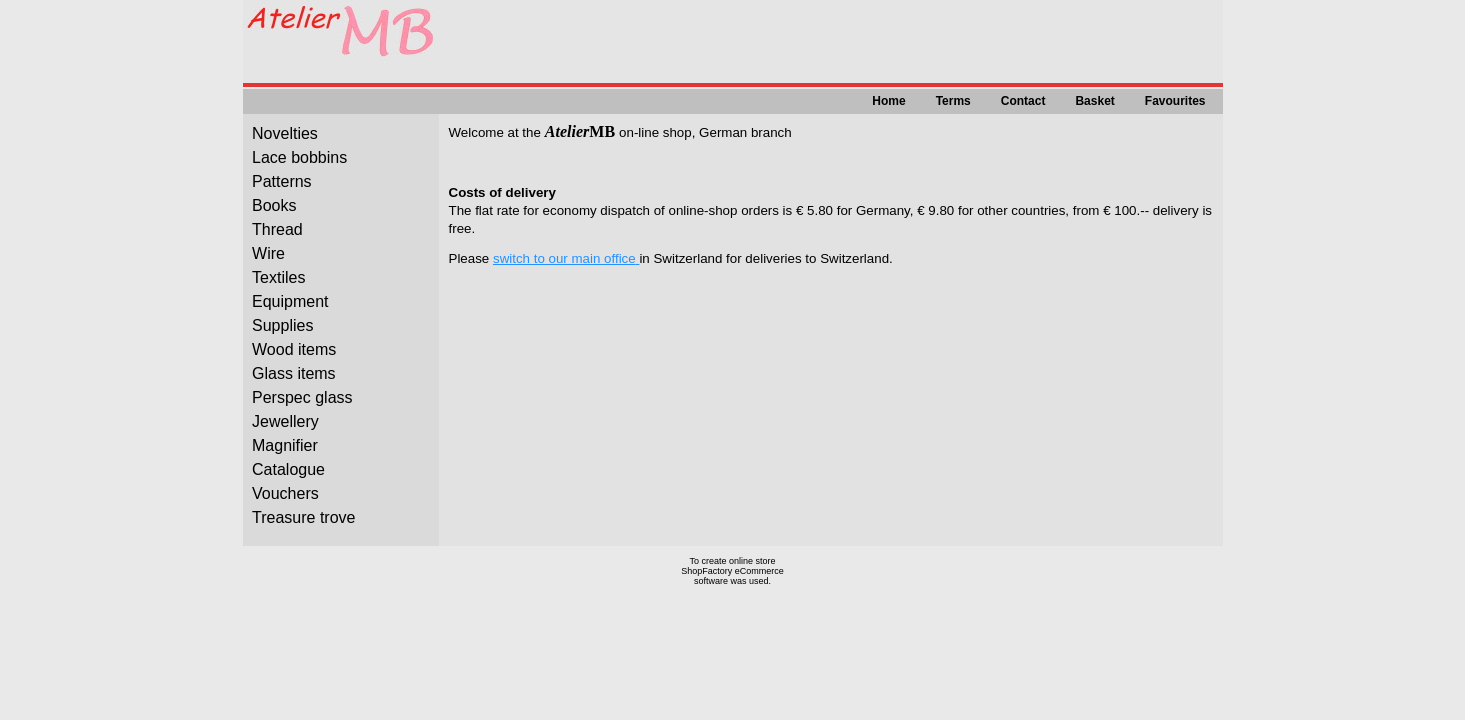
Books (274, 205)
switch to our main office (564, 258)
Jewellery (285, 421)
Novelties (285, 133)
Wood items (294, 349)
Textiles (278, 277)
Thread (277, 229)
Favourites (1175, 101)
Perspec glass (302, 397)
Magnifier (285, 445)
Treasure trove (303, 517)
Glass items (294, 373)
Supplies (282, 325)
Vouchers (285, 493)
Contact (1023, 101)
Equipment (290, 301)
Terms (953, 101)
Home (888, 101)
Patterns (282, 181)
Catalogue (288, 469)
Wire (268, 253)
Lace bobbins (299, 157)
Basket (1094, 101)
